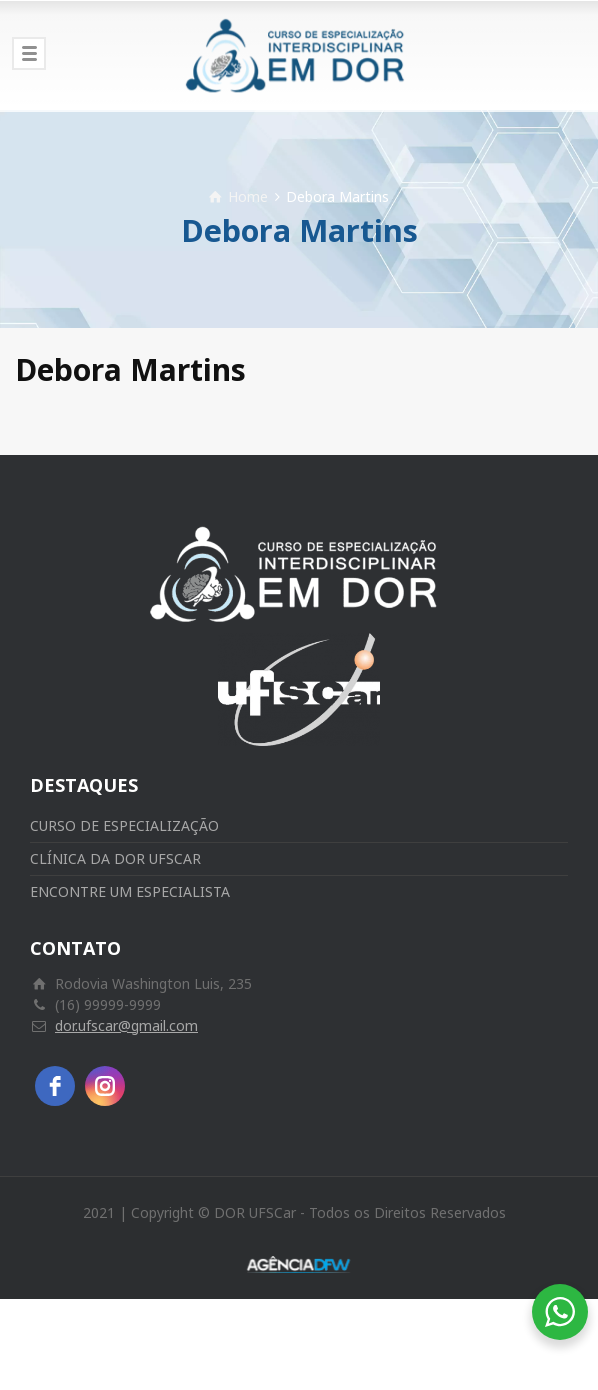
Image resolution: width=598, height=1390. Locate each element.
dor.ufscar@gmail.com (126, 1025)
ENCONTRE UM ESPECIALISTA (130, 891)
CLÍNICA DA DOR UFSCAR (115, 858)
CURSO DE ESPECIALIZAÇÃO (124, 825)
